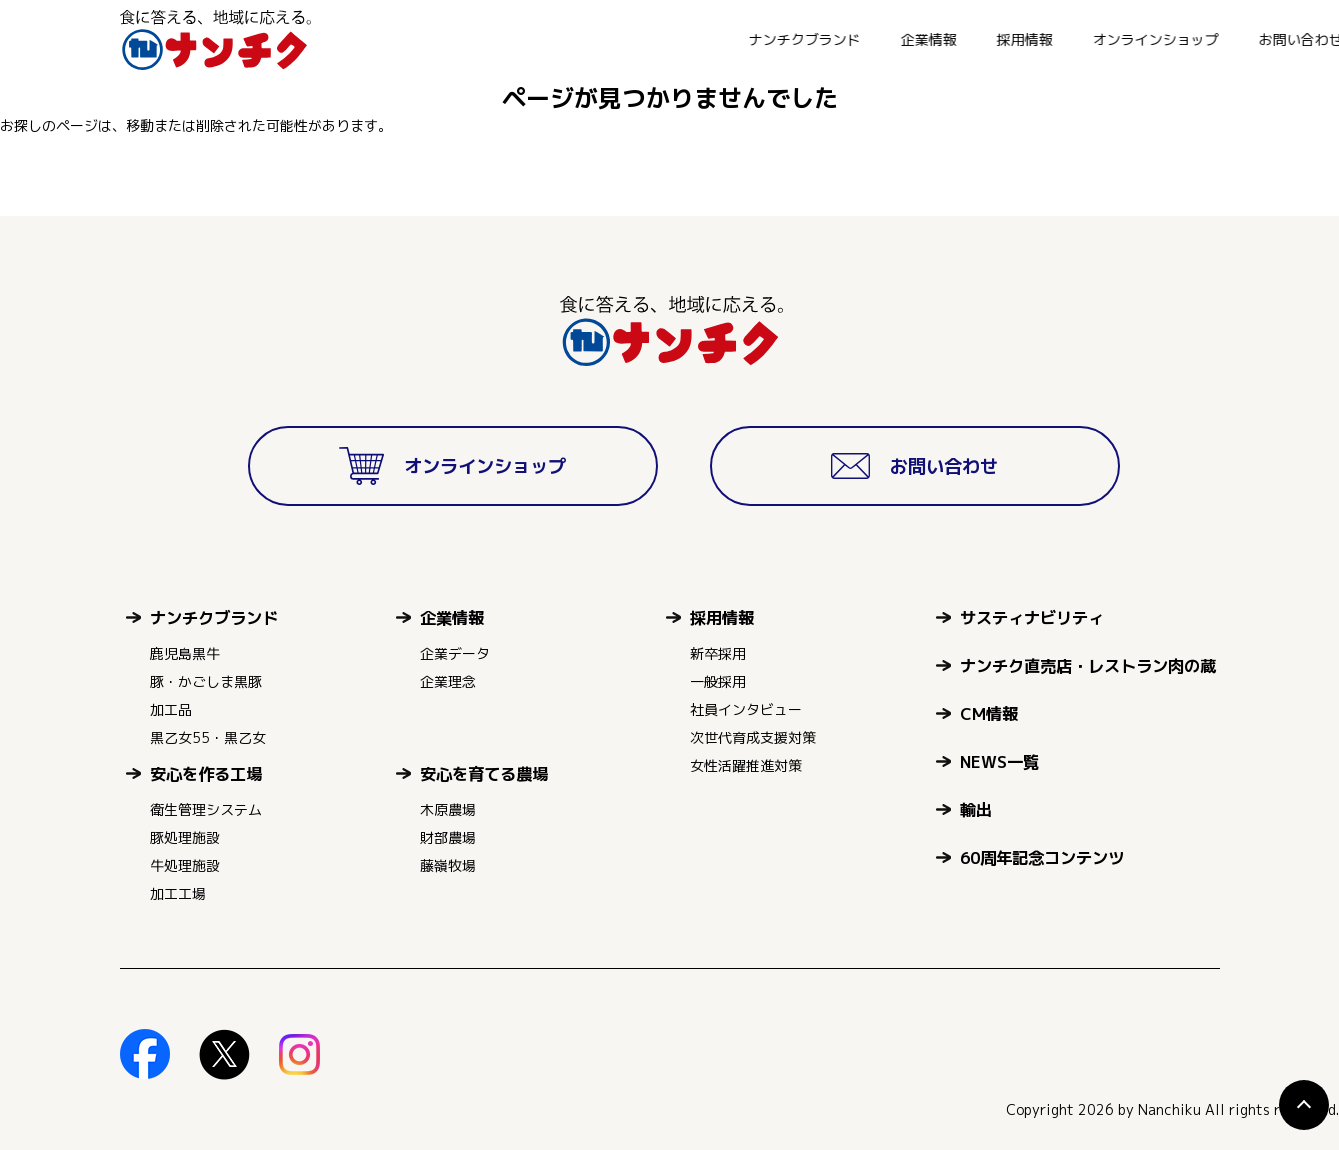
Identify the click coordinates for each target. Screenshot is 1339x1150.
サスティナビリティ (1032, 617)
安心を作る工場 (206, 773)
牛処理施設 (185, 865)
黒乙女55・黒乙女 (208, 737)
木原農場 (448, 809)
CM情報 (989, 713)
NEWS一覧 (999, 761)
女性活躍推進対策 (746, 765)
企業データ (455, 653)
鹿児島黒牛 (185, 653)
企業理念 (448, 681)
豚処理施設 (185, 837)
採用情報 (791, 39)
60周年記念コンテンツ (1042, 857)
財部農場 (448, 837)
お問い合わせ (1067, 39)
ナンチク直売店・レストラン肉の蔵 (1088, 665)
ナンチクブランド (571, 39)
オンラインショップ (922, 39)
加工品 (171, 709)
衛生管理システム (206, 809)
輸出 (976, 809)
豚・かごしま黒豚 (206, 681)
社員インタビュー (746, 709)
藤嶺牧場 (448, 865)
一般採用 (718, 681)
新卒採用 (718, 653)
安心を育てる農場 (484, 773)
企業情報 (695, 39)
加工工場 (178, 893)
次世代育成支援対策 (753, 737)
